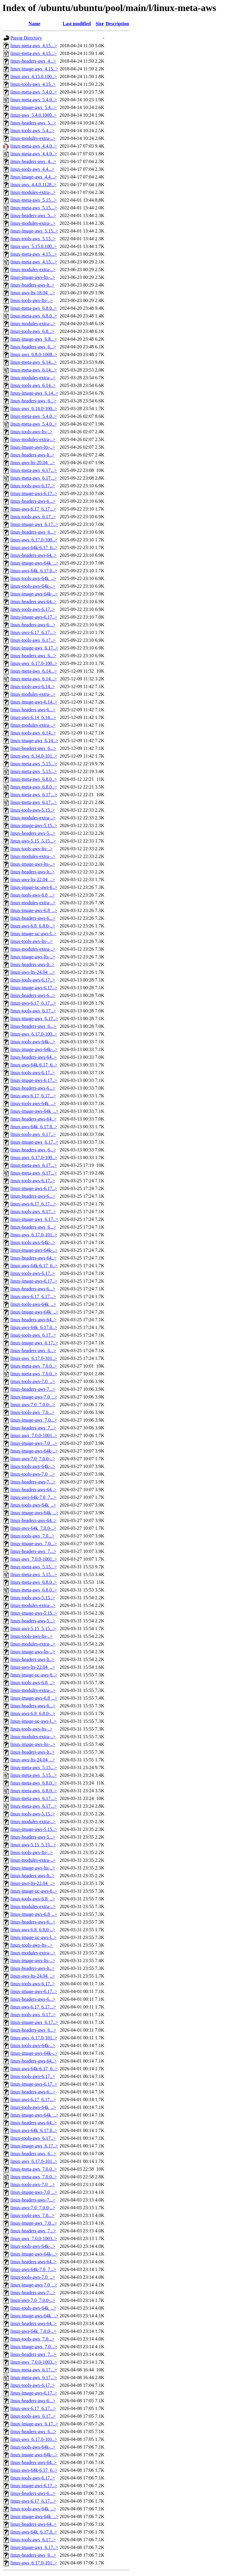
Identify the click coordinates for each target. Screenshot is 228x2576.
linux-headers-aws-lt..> (32, 284)
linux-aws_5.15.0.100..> (33, 246)
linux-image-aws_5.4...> (33, 107)
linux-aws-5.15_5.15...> (33, 840)
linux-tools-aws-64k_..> (33, 578)
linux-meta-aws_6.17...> (33, 470)
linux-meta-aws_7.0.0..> (33, 1365)
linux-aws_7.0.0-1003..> (33, 2238)
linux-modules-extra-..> (33, 138)
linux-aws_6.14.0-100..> (33, 408)
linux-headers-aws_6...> (33, 346)
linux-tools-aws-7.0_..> (32, 1381)
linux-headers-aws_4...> (33, 61)
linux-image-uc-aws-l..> (33, 933)
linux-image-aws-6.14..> (33, 701)
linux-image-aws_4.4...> (33, 176)
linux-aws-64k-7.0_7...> (33, 1497)
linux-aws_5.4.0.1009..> (33, 115)
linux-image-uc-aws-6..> (33, 887)
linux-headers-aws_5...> (33, 122)
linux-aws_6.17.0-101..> (33, 1234)
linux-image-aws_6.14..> (34, 393)
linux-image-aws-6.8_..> (33, 910)
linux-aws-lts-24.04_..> (32, 972)
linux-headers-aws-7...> (33, 1389)
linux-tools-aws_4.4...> (32, 169)
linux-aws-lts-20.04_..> (32, 462)
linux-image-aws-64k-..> (34, 593)
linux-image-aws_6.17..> (34, 524)
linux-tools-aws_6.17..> (33, 516)
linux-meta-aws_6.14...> (33, 362)
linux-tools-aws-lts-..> (31, 300)
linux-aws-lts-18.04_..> (32, 292)
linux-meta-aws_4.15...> (33, 45)
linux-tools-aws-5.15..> (32, 810)
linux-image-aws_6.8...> (33, 339)
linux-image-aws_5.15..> (34, 230)
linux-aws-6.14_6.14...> (33, 717)
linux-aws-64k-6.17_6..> (34, 547)
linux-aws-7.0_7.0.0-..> (32, 1404)
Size (100, 23)
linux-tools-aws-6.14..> (32, 686)
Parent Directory (26, 37)
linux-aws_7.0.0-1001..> (33, 1435)
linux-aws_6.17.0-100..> (33, 539)
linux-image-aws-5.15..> (33, 825)
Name (34, 23)
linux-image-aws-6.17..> (33, 493)
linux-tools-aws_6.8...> (32, 331)
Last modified (77, 23)
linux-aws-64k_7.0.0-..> (33, 1528)
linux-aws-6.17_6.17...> (33, 508)
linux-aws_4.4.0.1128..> (33, 184)
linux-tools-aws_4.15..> (33, 84)
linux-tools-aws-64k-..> (32, 586)
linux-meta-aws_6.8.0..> (33, 308)
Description (117, 23)
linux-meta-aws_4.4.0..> (33, 145)
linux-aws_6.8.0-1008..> (33, 354)
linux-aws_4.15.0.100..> (33, 76)
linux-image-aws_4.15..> (34, 68)
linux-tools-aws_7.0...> (32, 1412)
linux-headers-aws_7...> (33, 1427)
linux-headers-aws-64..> (33, 555)
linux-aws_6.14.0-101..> (33, 755)
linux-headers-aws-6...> (33, 501)
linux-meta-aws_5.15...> (33, 200)
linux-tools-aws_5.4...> (32, 130)
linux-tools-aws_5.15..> (33, 238)
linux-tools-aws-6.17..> (32, 485)
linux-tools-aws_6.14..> (33, 385)
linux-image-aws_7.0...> (33, 1420)
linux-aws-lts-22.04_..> (32, 879)
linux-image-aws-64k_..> (34, 562)
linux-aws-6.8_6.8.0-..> (32, 925)
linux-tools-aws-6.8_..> (32, 894)
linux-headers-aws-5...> (33, 833)
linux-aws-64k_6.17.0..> (33, 570)
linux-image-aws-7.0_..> (33, 1396)
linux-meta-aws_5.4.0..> (33, 91)
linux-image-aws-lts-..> (32, 277)
